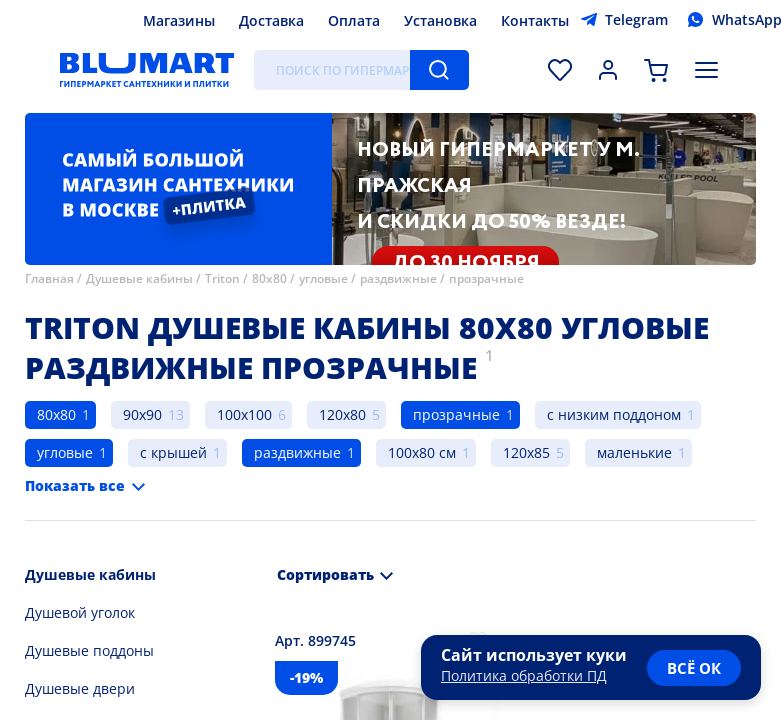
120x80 (342, 414)
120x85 (526, 452)
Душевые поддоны (89, 650)
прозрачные (486, 278)
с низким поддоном (614, 414)
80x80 (269, 278)
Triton (222, 278)
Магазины (179, 20)
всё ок (694, 668)
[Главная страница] (147, 70)
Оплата (354, 20)
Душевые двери (80, 688)
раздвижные (398, 278)
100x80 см (422, 452)
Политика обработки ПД (524, 675)
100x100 (244, 414)
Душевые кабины (139, 278)
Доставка (271, 20)
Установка (440, 20)
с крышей (173, 452)
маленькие (634, 452)
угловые (323, 278)
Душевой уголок (80, 612)
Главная (49, 278)
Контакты (535, 20)
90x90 (142, 414)
